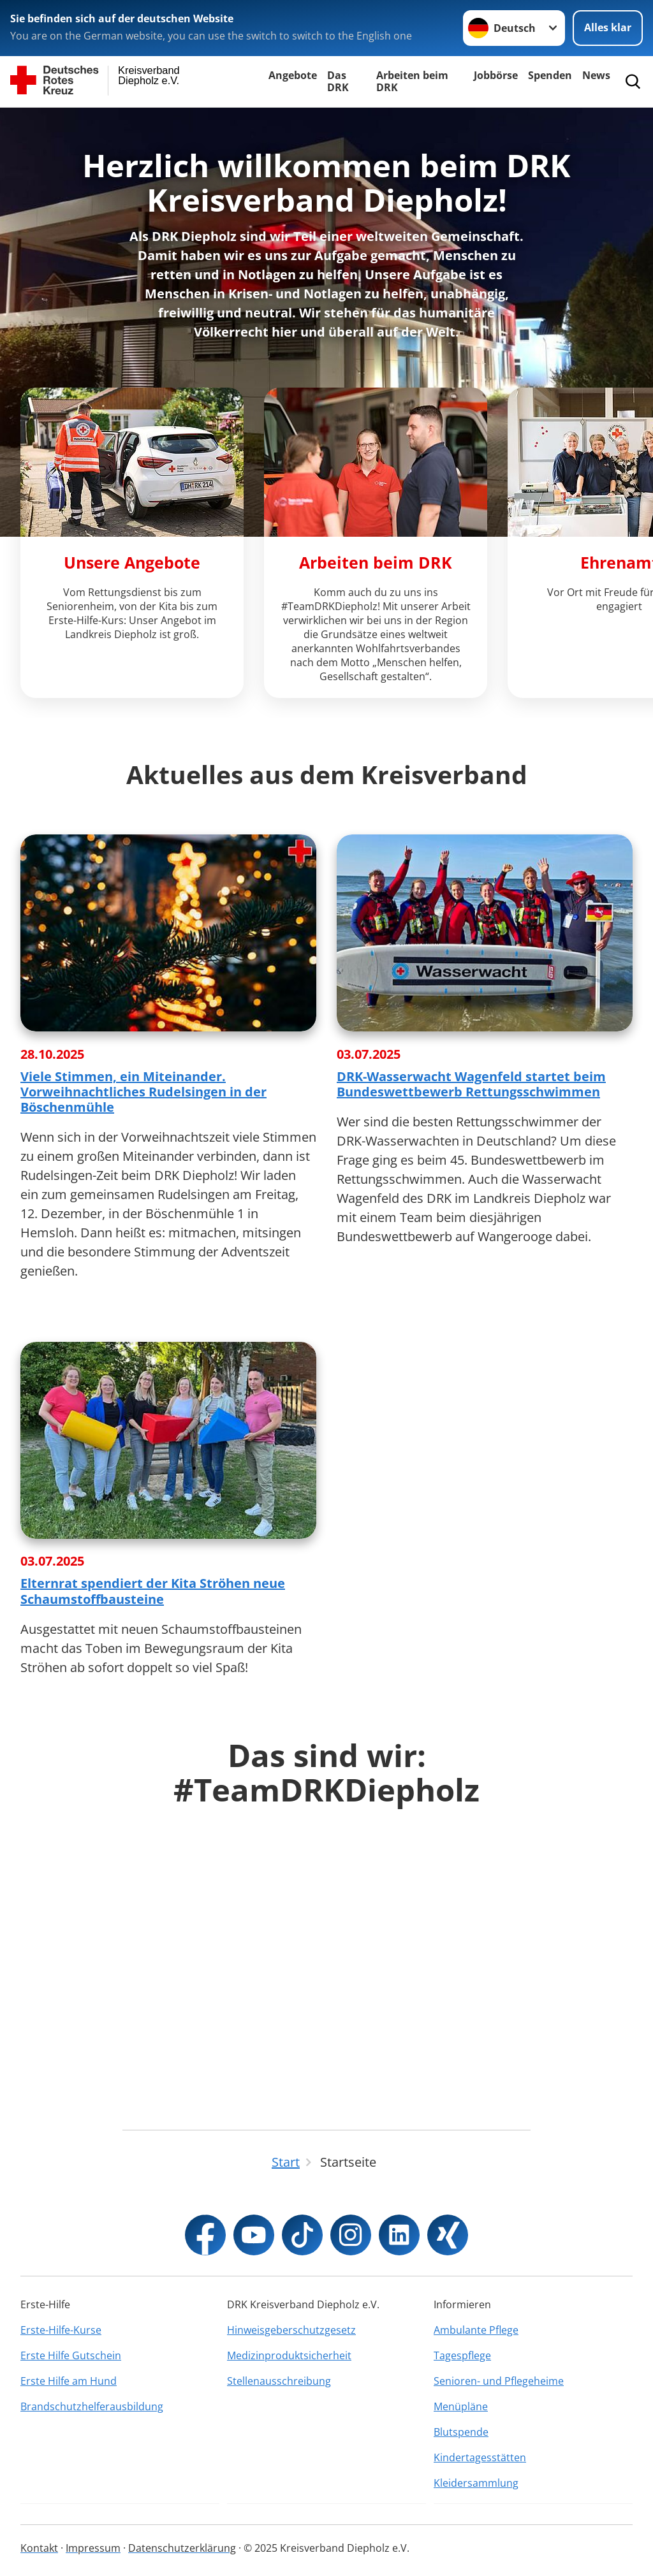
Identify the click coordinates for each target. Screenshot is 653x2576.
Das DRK (338, 81)
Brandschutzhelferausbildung (91, 2406)
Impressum (93, 2548)
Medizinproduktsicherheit (289, 2355)
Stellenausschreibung (279, 2381)
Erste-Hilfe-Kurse (60, 2330)
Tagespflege (462, 2355)
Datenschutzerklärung (182, 2548)
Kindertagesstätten (480, 2457)
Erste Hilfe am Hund (68, 2381)
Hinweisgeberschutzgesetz (291, 2330)
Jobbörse (496, 75)
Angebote (292, 75)
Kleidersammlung (476, 2483)
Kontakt (39, 2548)
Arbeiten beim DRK (412, 81)
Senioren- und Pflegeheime (499, 2381)
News (596, 75)
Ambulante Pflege (476, 2330)
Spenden (550, 75)
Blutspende (461, 2432)
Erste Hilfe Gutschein (70, 2355)
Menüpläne (461, 2406)
